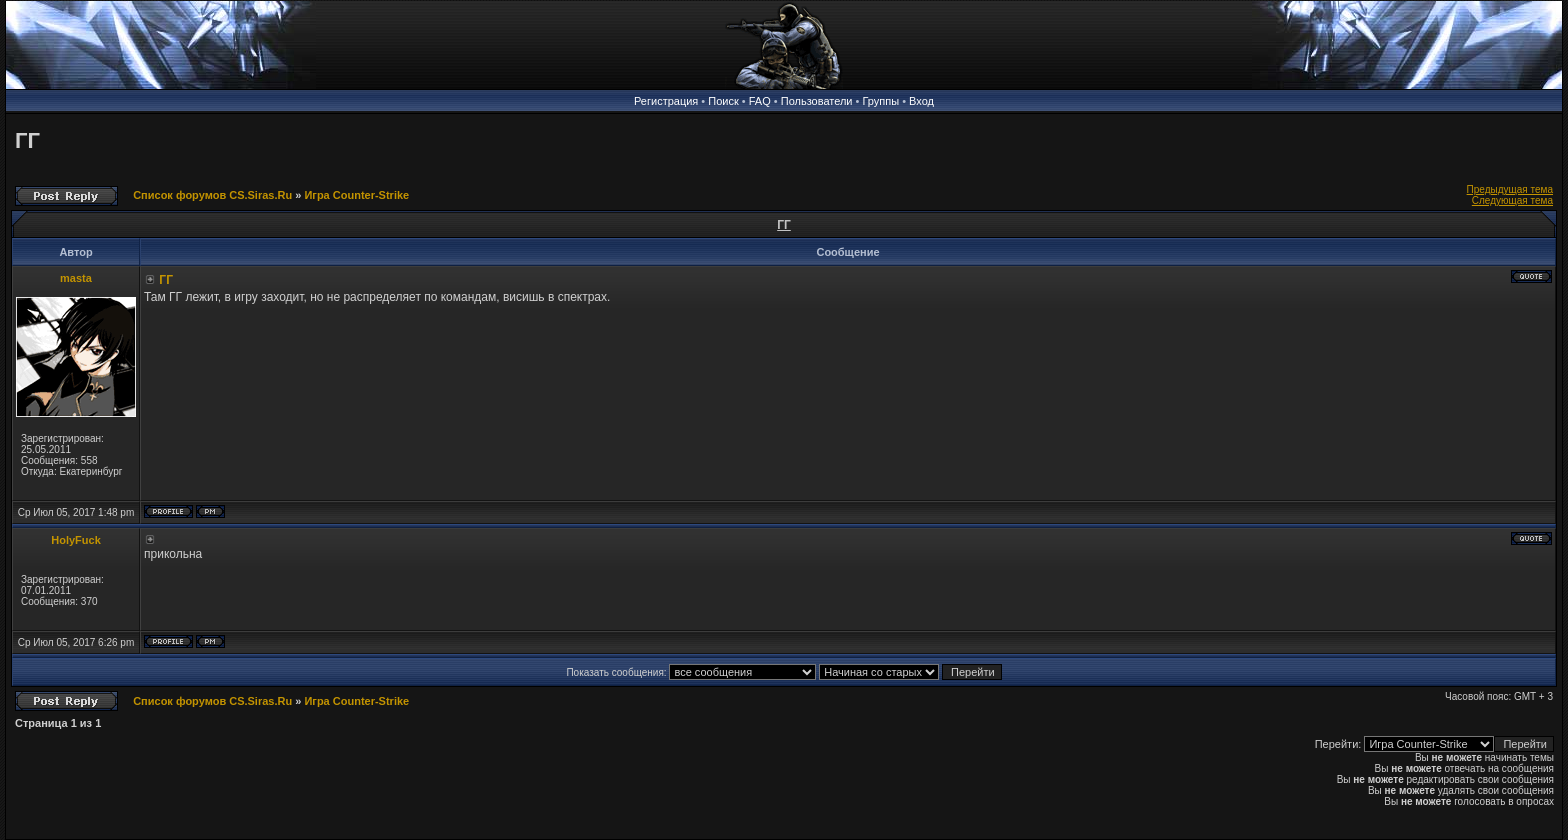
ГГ (27, 140)
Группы (880, 101)
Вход (921, 101)
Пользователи (817, 101)
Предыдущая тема (1510, 189)
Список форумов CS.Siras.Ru (212, 195)
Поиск (723, 101)
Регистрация (666, 101)
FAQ (760, 101)
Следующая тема (1512, 200)
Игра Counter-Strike (356, 195)
